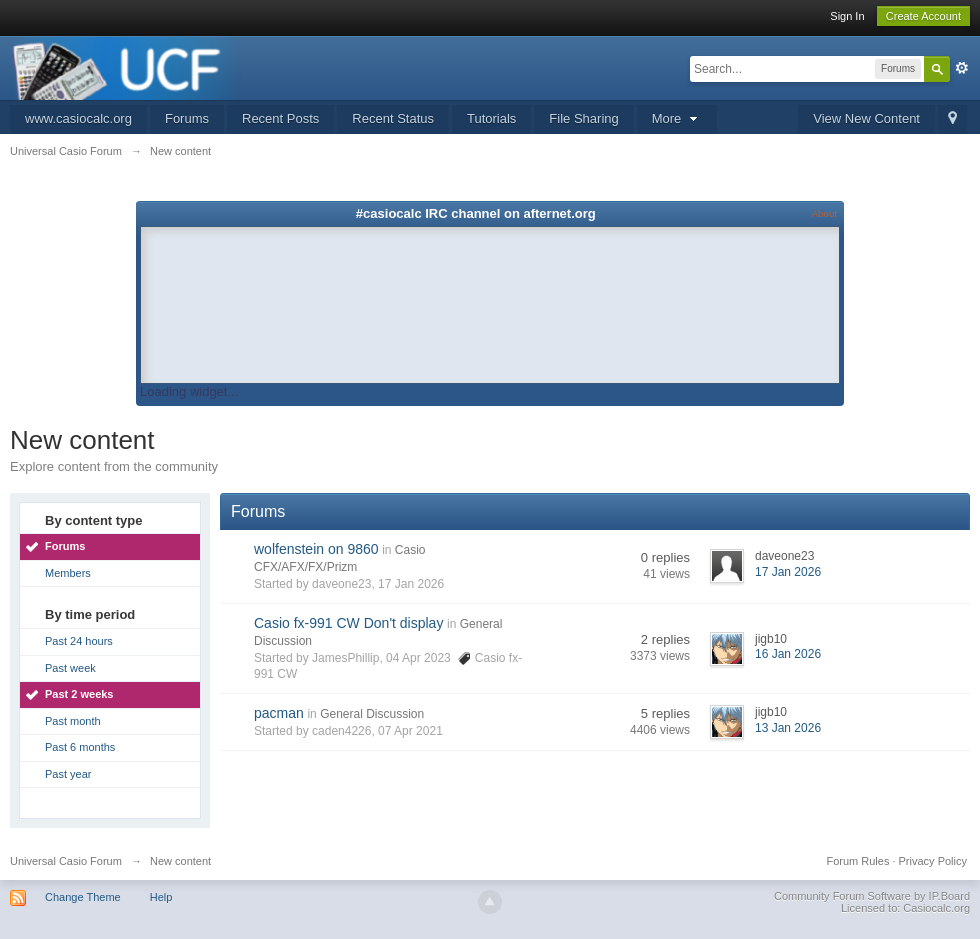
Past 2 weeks (79, 694)
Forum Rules (857, 861)
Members (68, 573)
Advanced (962, 68)
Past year (68, 774)
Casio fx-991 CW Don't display (348, 623)
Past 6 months (80, 747)
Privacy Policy (933, 861)
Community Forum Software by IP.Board (872, 896)
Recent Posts (280, 118)
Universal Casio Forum (66, 861)
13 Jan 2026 (788, 728)
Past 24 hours (79, 641)
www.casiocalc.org (78, 118)
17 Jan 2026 (788, 572)
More (677, 118)
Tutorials (491, 118)
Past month (73, 721)
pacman (279, 713)
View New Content (866, 118)
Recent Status (393, 118)
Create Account (923, 16)
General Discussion (372, 714)
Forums (187, 118)
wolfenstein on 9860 (316, 549)
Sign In (847, 16)
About (824, 213)
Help (161, 897)
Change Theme (83, 897)
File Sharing (583, 118)
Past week (70, 668)
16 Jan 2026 (788, 654)
